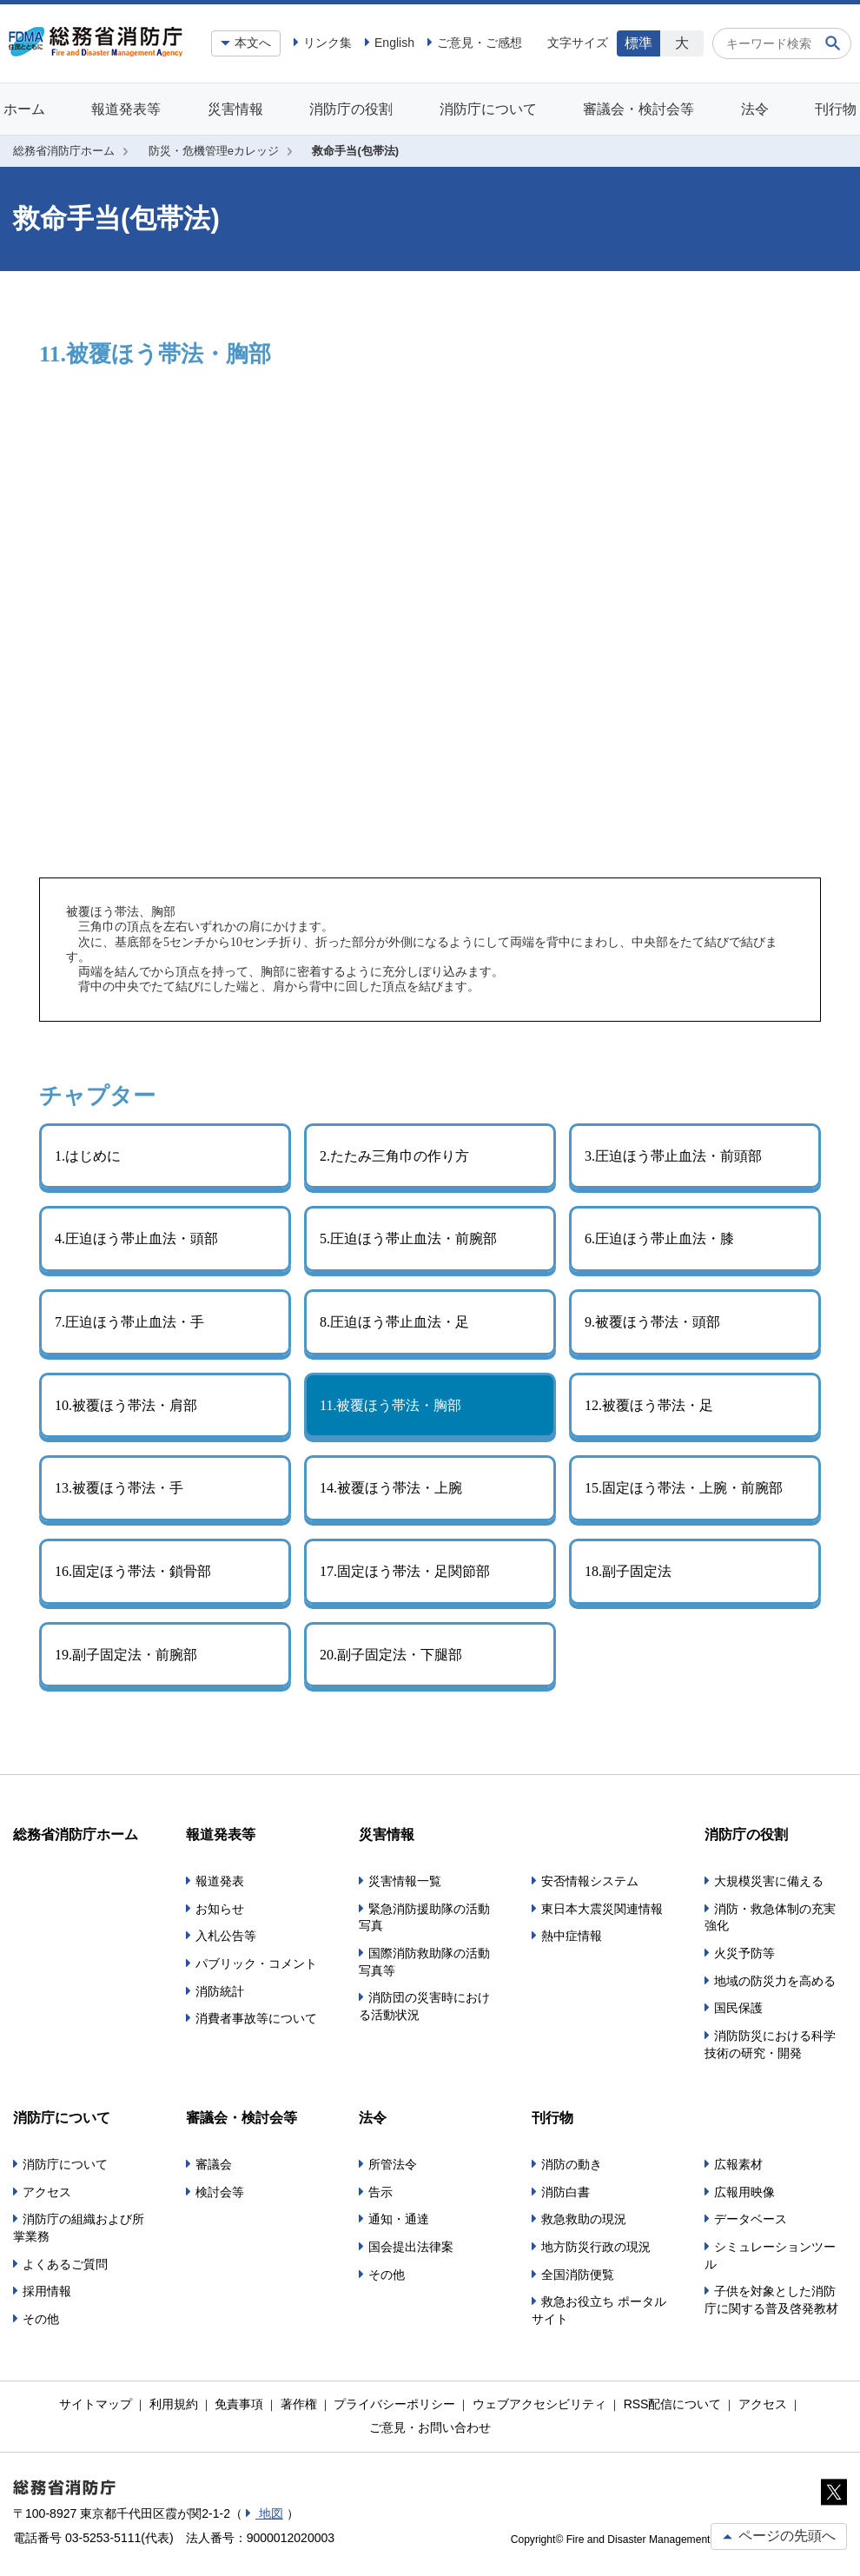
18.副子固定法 (628, 1571)
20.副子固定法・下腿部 (391, 1654)
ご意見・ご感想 (479, 43)
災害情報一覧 (404, 1881)
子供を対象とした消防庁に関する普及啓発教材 (771, 2299)
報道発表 (219, 1881)
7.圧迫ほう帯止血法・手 (129, 1321)
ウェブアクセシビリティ (539, 2404)
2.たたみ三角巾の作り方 (394, 1156)
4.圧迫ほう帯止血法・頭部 (136, 1238)
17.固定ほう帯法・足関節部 (405, 1571)
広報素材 (738, 2164)
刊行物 (836, 109)
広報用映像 (744, 2192)
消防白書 (565, 2192)
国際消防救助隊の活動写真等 (424, 1961)
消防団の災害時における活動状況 (424, 2006)
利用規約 (173, 2404)
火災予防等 (744, 1953)
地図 (269, 2513)
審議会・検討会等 (638, 109)
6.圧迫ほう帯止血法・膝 (659, 1238)
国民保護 (738, 2008)
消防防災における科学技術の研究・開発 (770, 2044)
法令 (755, 109)
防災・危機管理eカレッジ (214, 150)
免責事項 (239, 2404)
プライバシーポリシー (394, 2404)
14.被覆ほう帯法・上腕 (391, 1487)
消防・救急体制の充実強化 (770, 1917)
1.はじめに (88, 1156)
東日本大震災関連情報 (602, 1909)
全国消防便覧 (577, 2274)
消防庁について (488, 109)
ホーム (24, 109)
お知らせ (219, 1909)
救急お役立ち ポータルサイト (599, 2310)
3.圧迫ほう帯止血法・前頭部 (673, 1156)
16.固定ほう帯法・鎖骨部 (133, 1571)
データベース (750, 2219)
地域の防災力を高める (775, 1981)
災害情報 (235, 109)
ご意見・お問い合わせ (430, 2427)
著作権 (299, 2404)
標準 (638, 43)
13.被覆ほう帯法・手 (119, 1487)
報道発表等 (126, 109)
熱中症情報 (571, 1936)
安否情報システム (589, 1881)
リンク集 (327, 43)
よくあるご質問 (65, 2264)
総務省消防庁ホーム (64, 150)
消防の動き (571, 2164)
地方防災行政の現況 (596, 2247)
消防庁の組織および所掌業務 (78, 2227)
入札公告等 (225, 1936)
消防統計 (219, 1991)
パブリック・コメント (256, 1963)
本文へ (253, 43)
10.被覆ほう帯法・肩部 (126, 1405)
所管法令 (392, 2164)
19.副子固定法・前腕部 (126, 1654)
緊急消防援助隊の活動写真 (424, 1917)
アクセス (47, 2192)
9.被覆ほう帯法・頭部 (652, 1321)
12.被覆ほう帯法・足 (649, 1405)
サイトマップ (95, 2404)
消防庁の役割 (351, 109)
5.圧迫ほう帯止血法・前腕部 (408, 1238)
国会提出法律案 (410, 2247)
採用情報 (47, 2291)
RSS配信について (673, 2404)
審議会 (213, 2164)
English (394, 43)
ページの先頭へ (779, 2535)
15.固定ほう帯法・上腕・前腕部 (684, 1487)
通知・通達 (398, 2219)
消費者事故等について (256, 2018)
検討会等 (219, 2192)
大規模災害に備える (769, 1881)
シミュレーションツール (770, 2255)
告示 (380, 2192)
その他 (41, 2319)
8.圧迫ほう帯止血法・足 (394, 1321)
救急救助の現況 (583, 2219)
